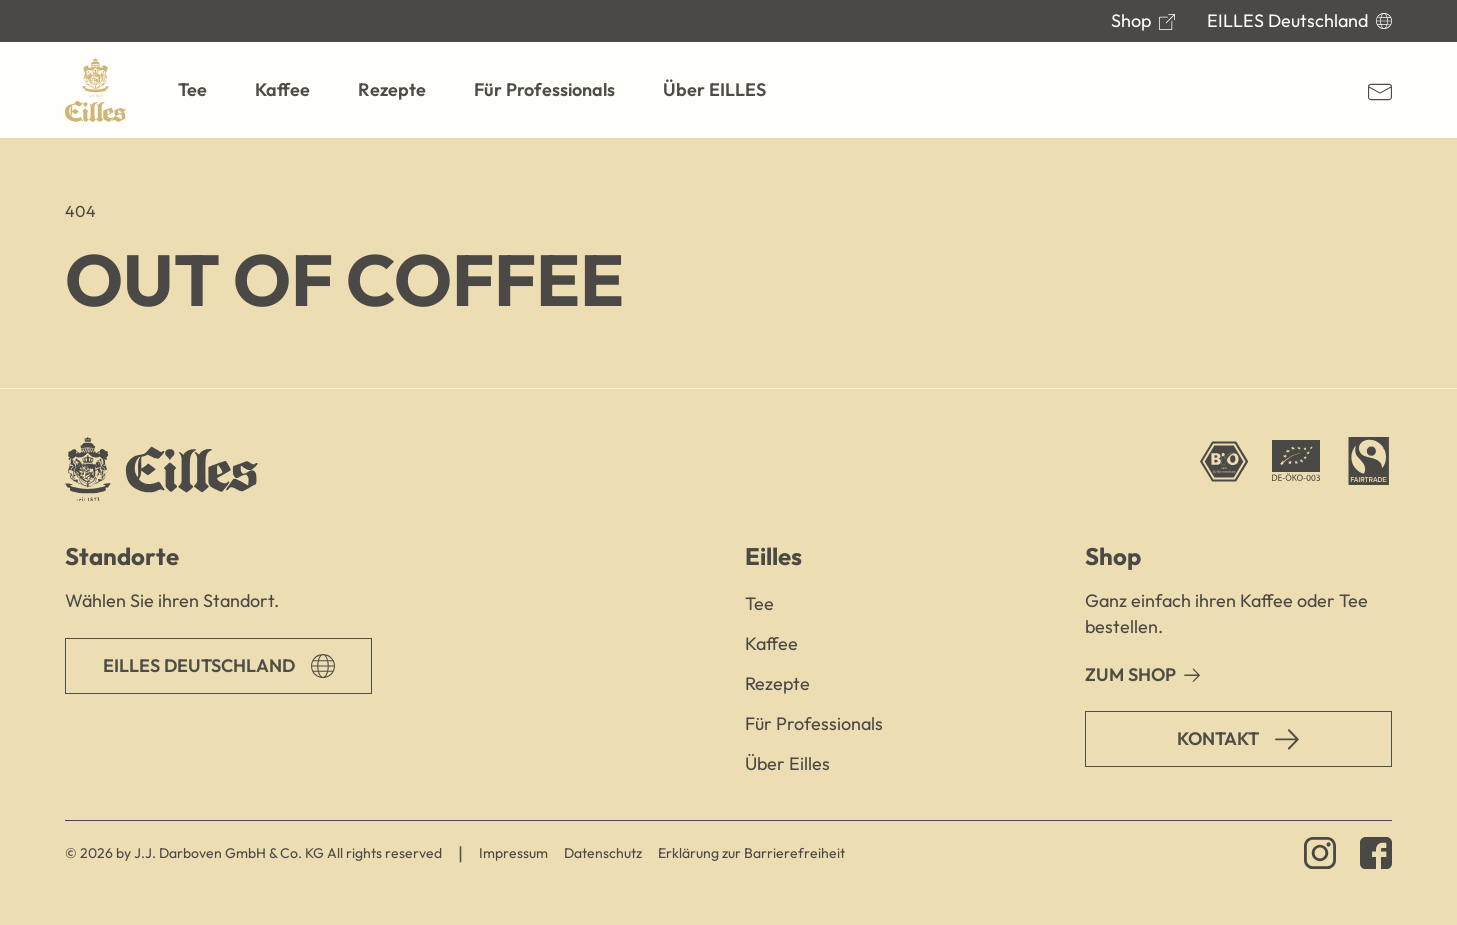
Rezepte (777, 683)
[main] (728, 263)
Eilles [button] (773, 556)
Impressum (513, 853)
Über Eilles (787, 763)
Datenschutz (603, 853)
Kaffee (771, 643)
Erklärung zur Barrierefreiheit (751, 853)
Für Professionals (814, 723)
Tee (759, 603)
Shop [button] (1113, 556)
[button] (192, 90)
